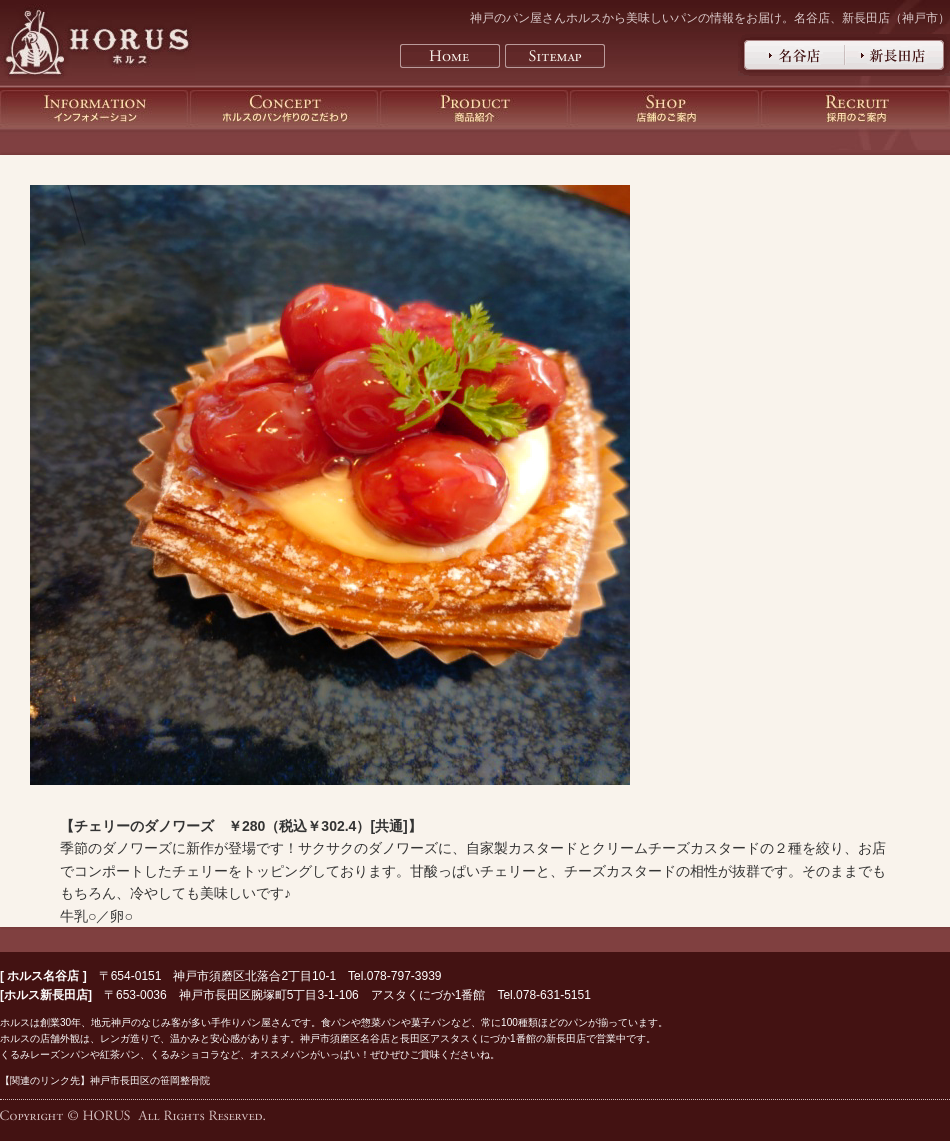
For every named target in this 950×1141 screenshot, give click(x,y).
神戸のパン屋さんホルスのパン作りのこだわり (284, 108)
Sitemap (555, 56)
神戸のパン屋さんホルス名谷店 (791, 55)
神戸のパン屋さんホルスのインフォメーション (94, 108)
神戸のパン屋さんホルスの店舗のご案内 (664, 108)
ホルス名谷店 (43, 976)
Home (450, 56)
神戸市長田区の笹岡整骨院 (150, 1080)
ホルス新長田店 (46, 995)
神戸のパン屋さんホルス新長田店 (897, 55)
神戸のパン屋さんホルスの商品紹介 (474, 108)
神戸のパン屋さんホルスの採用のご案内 (855, 108)
